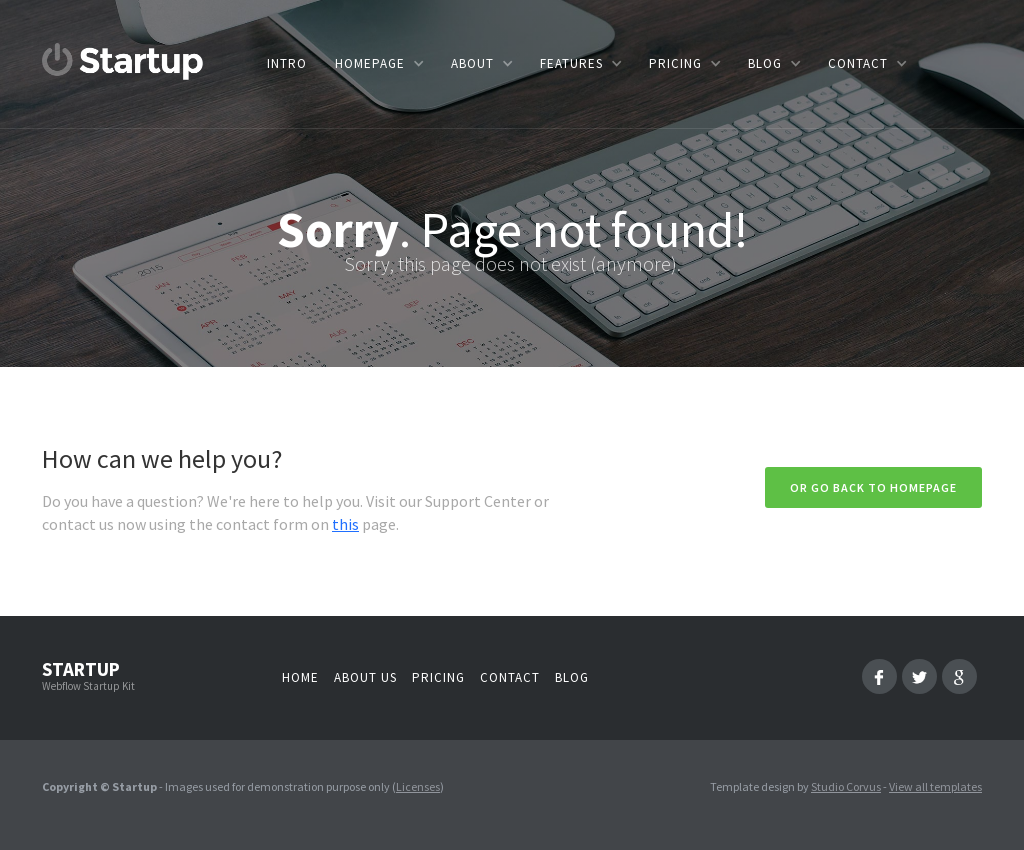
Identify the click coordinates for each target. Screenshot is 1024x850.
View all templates (935, 786)
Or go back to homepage (873, 487)
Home (300, 677)
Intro (287, 63)
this (345, 524)
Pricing (438, 677)
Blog (572, 677)
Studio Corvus (846, 786)
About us (365, 677)
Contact (510, 677)
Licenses (418, 786)
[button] (379, 63)
